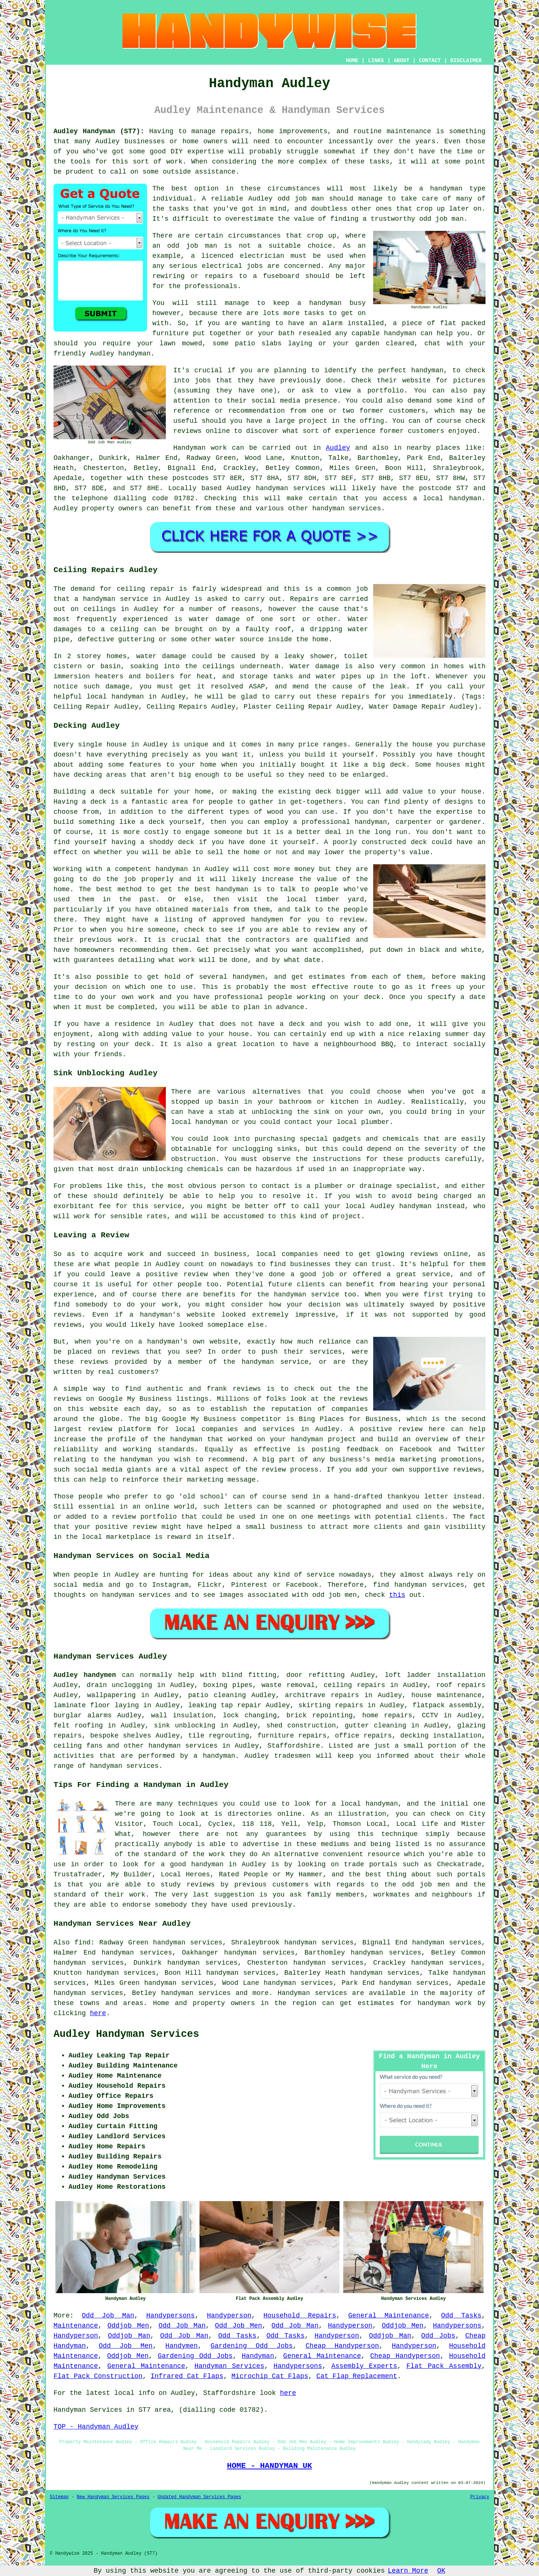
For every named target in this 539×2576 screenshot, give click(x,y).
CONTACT (430, 61)
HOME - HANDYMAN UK (269, 2465)
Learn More (408, 2571)
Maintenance (76, 2325)
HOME (352, 61)
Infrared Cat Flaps (186, 2376)
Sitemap (59, 2497)
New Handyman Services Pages (113, 2497)
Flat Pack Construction (98, 2376)
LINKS (376, 61)
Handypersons (170, 2315)
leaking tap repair (225, 1705)
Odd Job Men (238, 2325)
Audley (338, 448)
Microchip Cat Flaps (269, 2376)
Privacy (480, 2497)
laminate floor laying (96, 1705)
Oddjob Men (128, 2325)
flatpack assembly (446, 1705)
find (82, 1942)
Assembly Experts (364, 2366)
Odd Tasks (461, 2315)
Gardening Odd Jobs (251, 2346)
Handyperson (229, 2315)
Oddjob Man (129, 2336)
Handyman (258, 2356)
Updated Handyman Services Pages (199, 2497)
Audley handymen (85, 1675)
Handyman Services (229, 2366)
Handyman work (200, 448)
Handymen (181, 2346)
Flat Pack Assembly (444, 2366)
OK (441, 2571)
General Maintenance (388, 2315)
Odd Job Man (108, 2315)
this (397, 1595)
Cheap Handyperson (342, 2346)
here (98, 2013)
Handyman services (312, 1993)
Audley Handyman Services (126, 2034)
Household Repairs (300, 2315)
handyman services (290, 488)
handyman (465, 498)
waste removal (288, 1685)
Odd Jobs (438, 2336)
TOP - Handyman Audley (96, 2426)
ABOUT (401, 61)
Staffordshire (294, 1746)
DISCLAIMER (466, 61)
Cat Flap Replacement (356, 2376)
